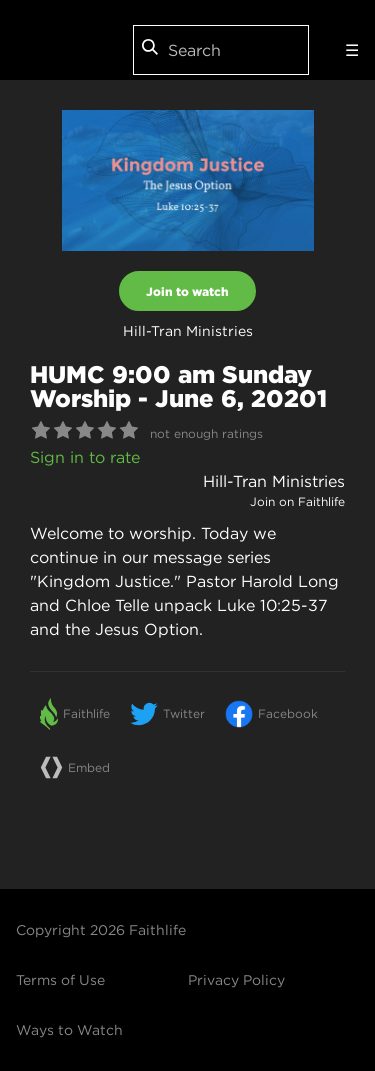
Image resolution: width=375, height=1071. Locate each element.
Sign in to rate (85, 457)
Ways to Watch (69, 1030)
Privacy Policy (236, 980)
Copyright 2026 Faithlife (101, 930)
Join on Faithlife (297, 501)
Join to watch (187, 291)
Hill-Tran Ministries (274, 481)
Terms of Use (60, 980)
